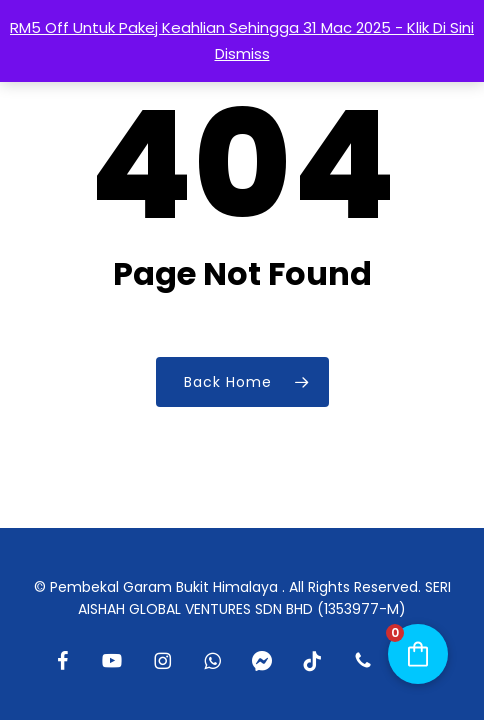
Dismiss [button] (242, 53)
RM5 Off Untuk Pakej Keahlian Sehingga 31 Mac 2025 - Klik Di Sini (242, 27)
